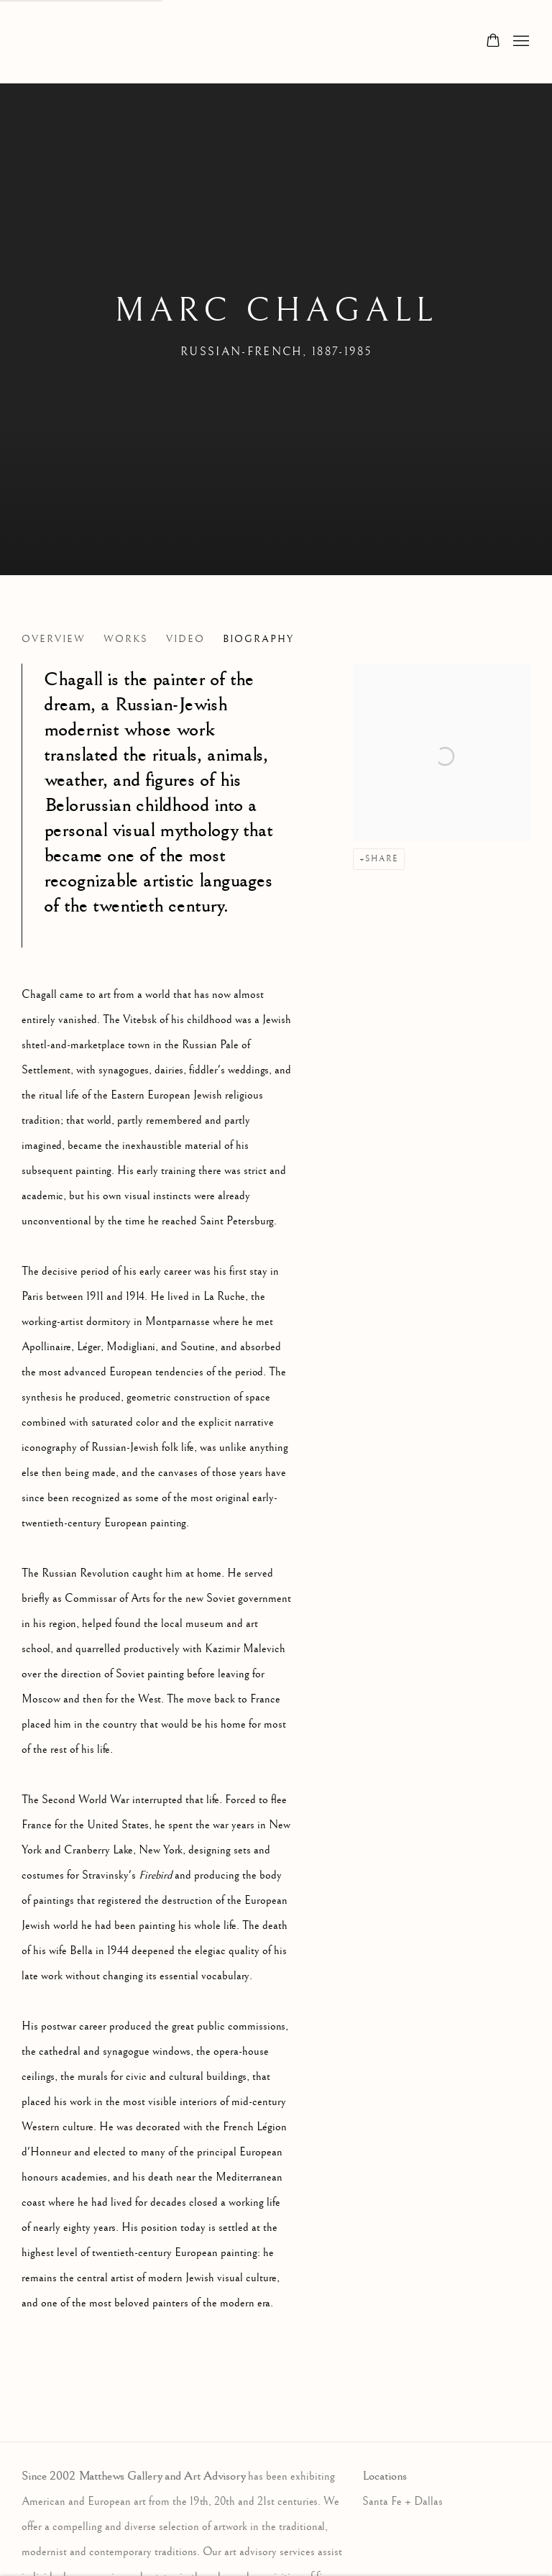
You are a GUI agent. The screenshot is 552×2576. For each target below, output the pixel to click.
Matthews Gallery (43, 41)
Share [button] (381, 858)
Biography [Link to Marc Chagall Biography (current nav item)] (258, 639)
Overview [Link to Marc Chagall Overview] (54, 639)
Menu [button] (519, 41)
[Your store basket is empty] (493, 41)
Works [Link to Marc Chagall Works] (126, 639)
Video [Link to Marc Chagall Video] (185, 639)
